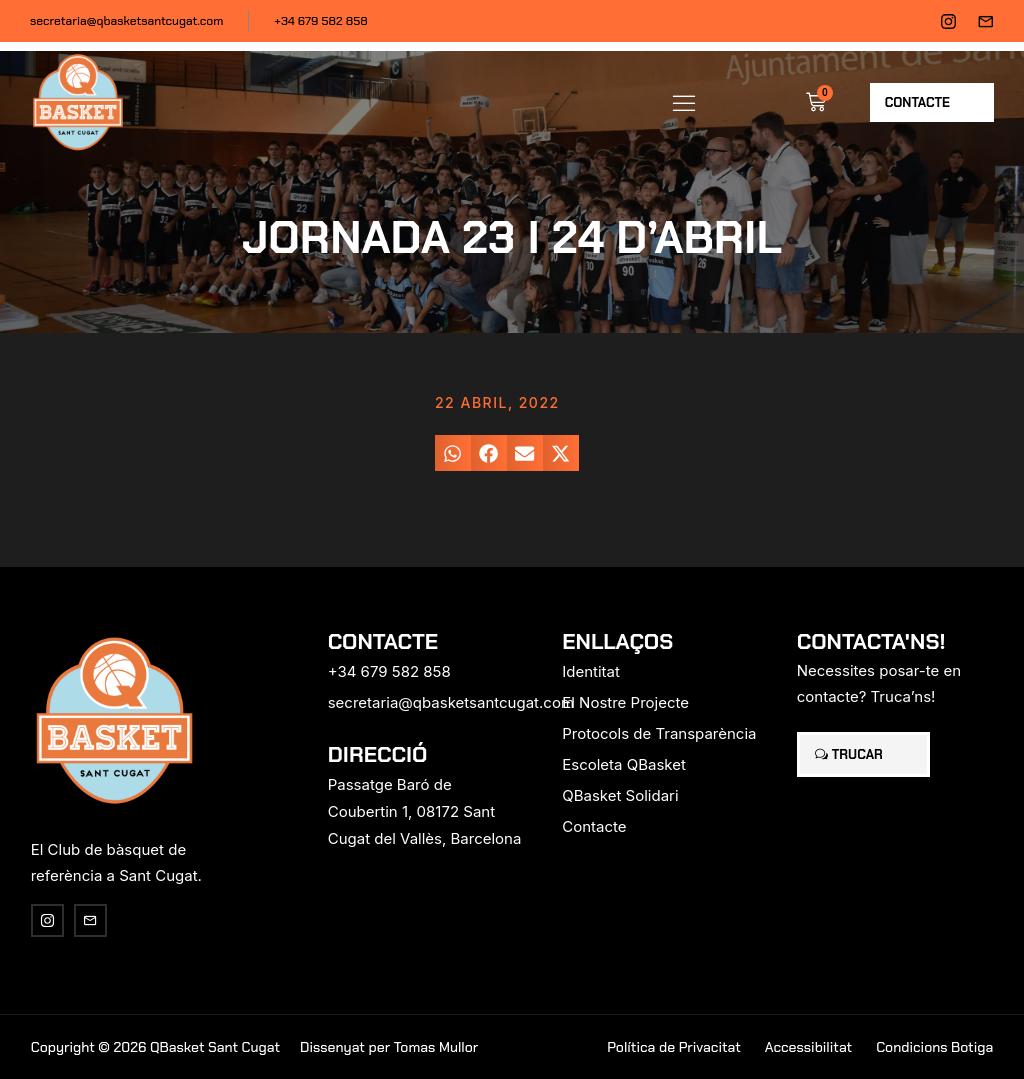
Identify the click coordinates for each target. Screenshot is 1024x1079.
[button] (684, 102)
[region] (260, 922)
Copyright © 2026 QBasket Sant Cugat (155, 1047)
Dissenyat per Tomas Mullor (389, 1047)
